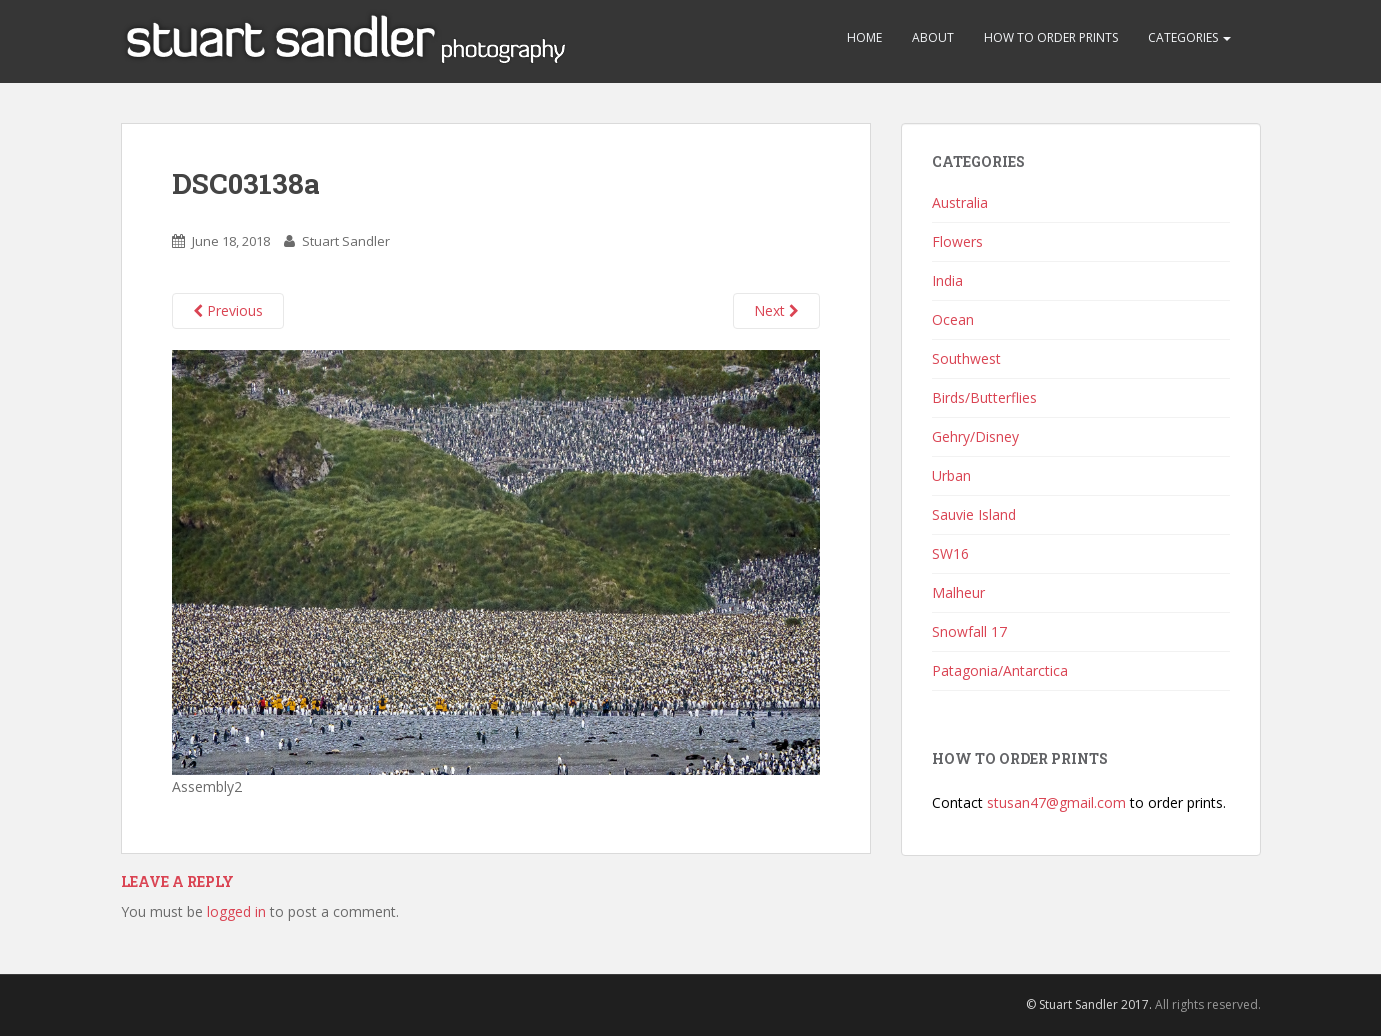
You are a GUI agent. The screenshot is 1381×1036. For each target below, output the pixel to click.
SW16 (950, 553)
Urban (951, 475)
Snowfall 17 (969, 631)
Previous (228, 310)
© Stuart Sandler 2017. (1089, 1004)
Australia (960, 202)
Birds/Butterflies (984, 397)
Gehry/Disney (975, 436)
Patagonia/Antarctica (1000, 670)
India (947, 280)
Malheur (958, 592)
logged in (236, 911)
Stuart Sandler (346, 241)
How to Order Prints (1051, 37)
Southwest (966, 358)
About (933, 37)
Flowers (957, 241)
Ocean (953, 319)
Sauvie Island (974, 514)
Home (864, 37)
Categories (1189, 37)
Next (776, 310)
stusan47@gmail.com (1056, 802)
